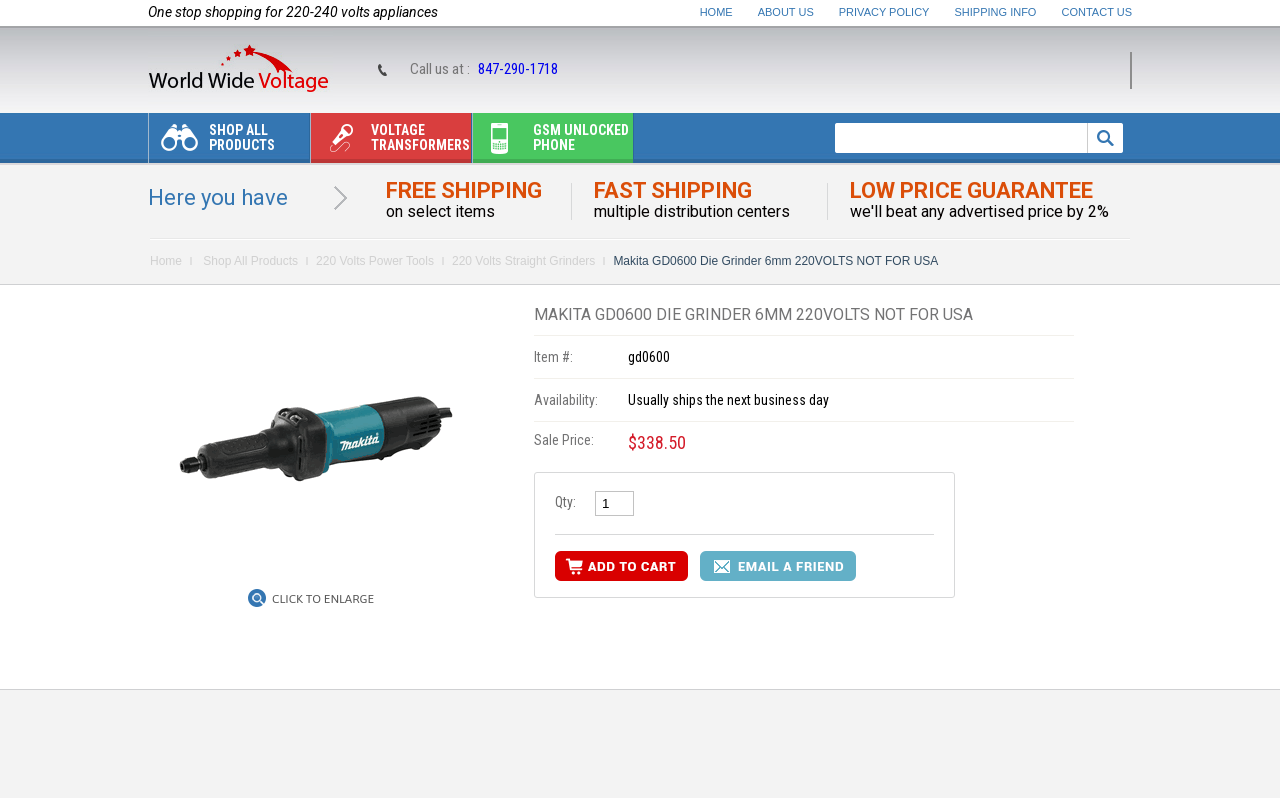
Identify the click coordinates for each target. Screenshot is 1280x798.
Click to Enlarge (323, 599)
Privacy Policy (884, 12)
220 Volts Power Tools (375, 261)
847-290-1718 (518, 69)
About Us (786, 12)
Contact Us (1097, 12)
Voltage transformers (390, 142)
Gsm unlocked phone (551, 142)
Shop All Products (212, 142)
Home (716, 12)
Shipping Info (996, 12)
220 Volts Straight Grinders (523, 261)
